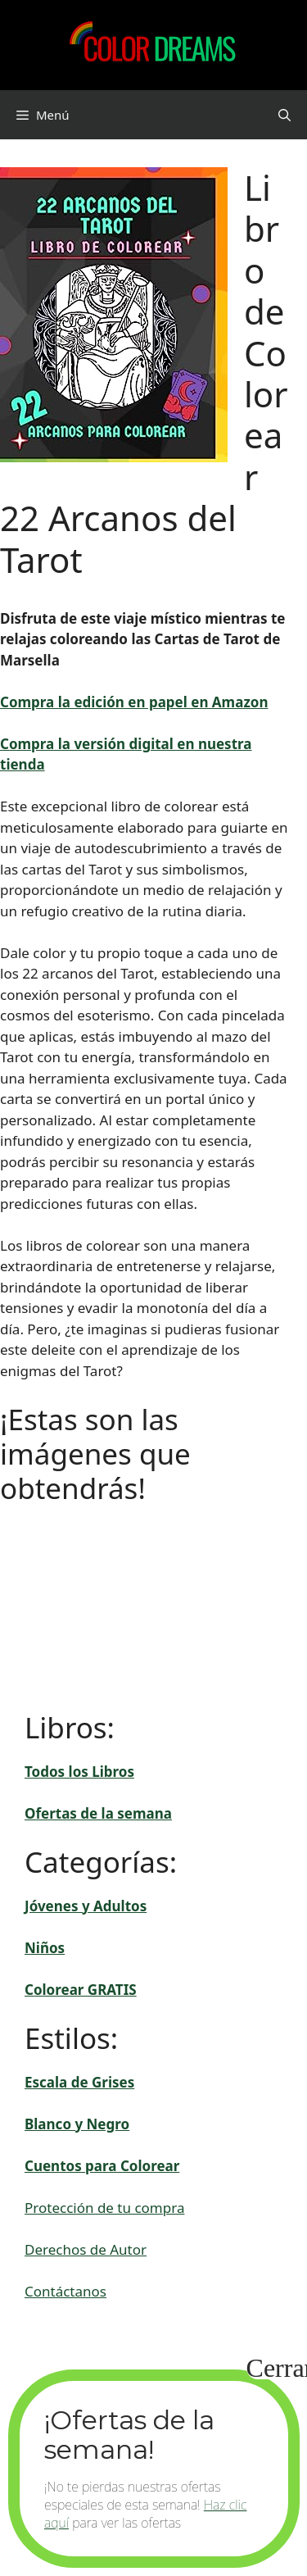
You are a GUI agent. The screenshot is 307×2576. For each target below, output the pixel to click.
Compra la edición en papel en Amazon (134, 702)
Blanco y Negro (77, 2124)
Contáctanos (65, 2291)
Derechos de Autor (86, 2249)
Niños (45, 1947)
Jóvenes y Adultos (86, 1906)
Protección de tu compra (104, 2207)
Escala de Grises (79, 2082)
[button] (284, 114)
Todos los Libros (79, 1771)
